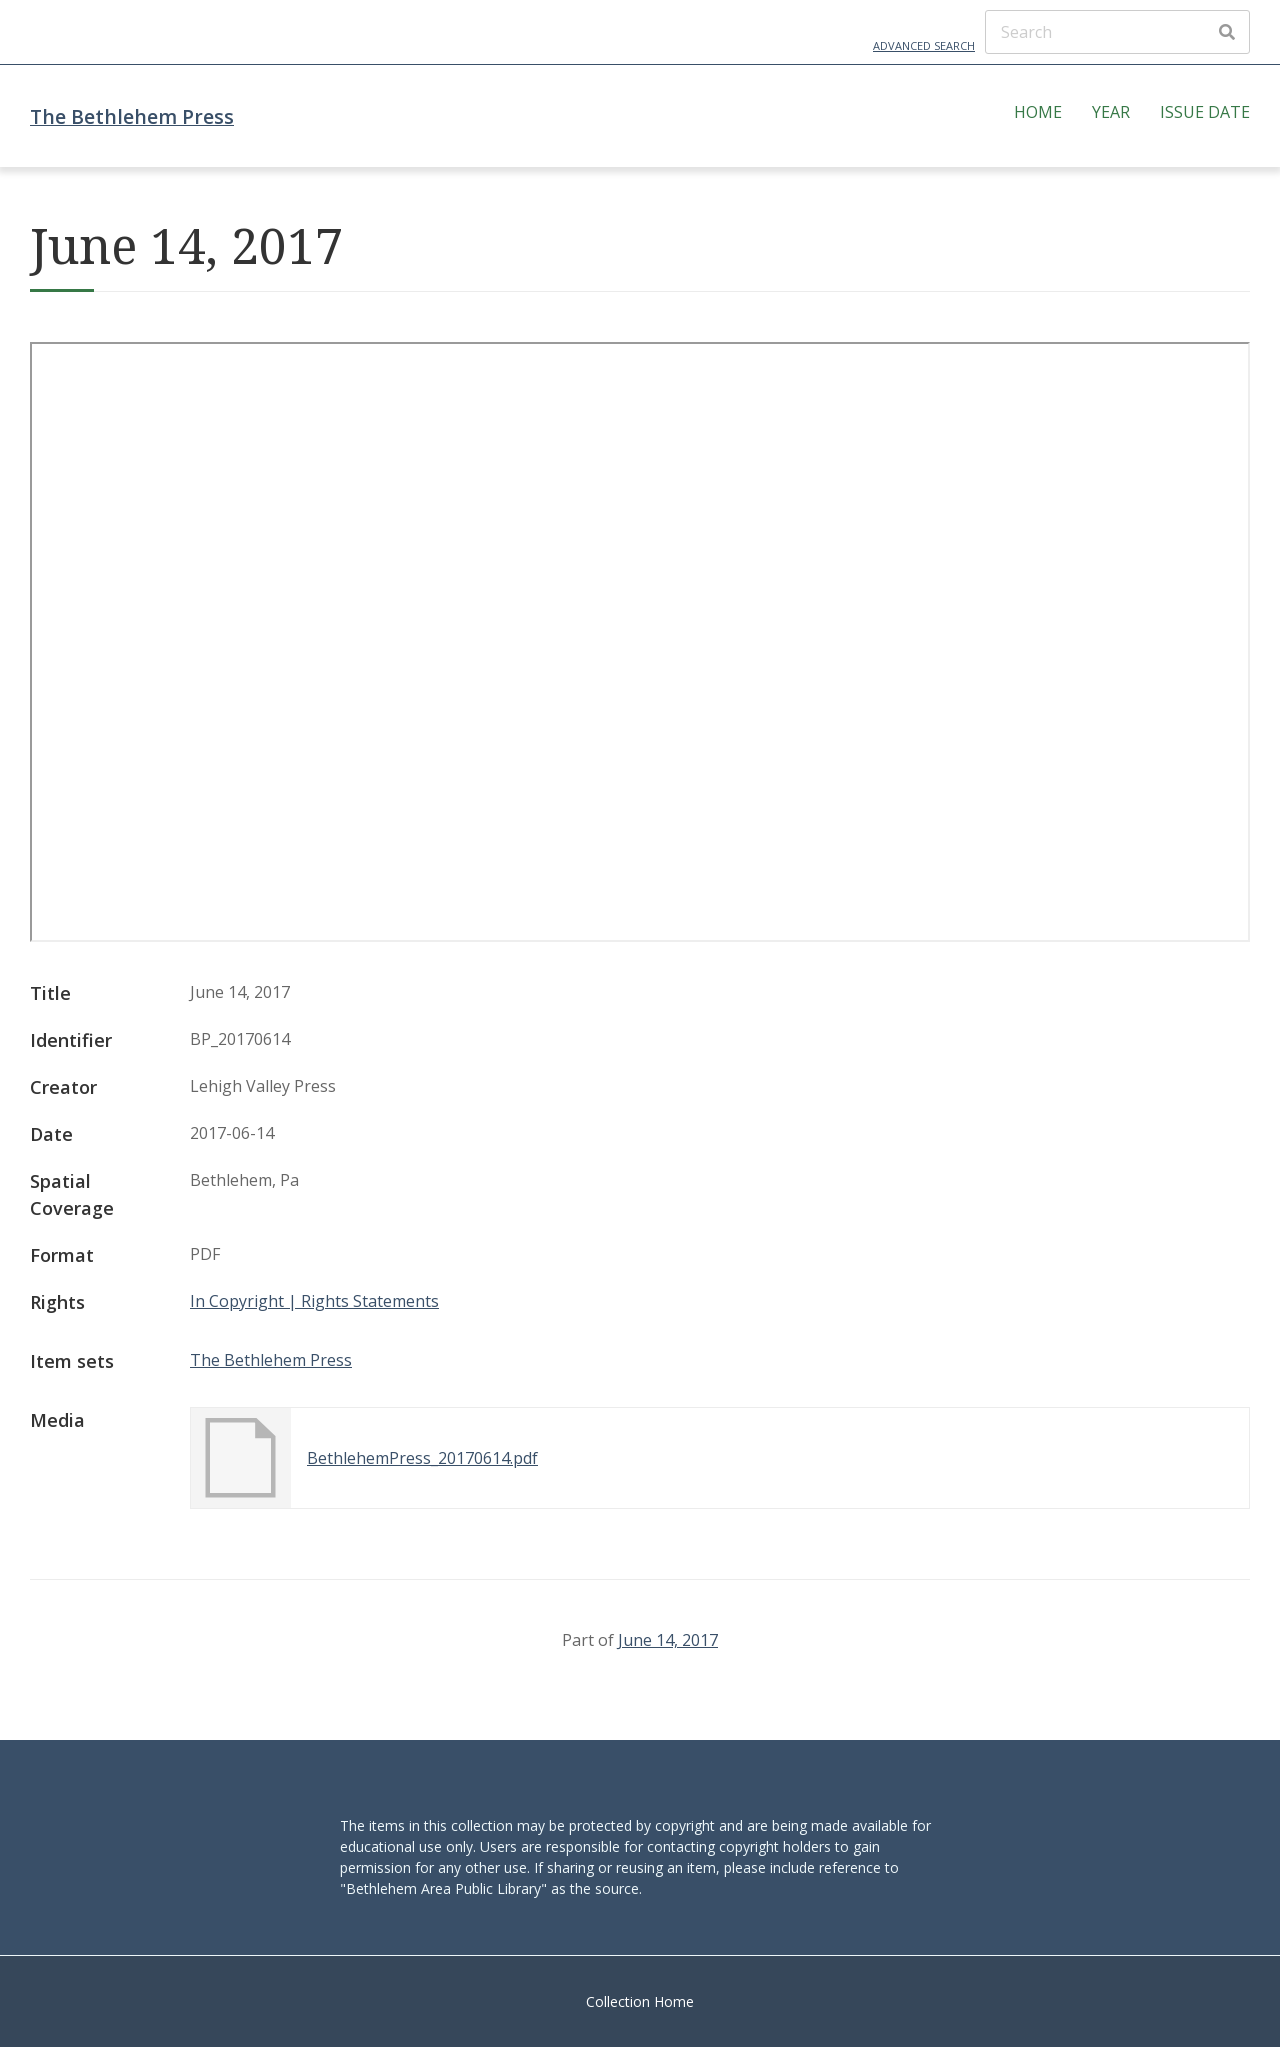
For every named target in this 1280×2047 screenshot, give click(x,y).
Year (1111, 112)
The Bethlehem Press (132, 116)
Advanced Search (924, 45)
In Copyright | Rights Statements (314, 1301)
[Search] (1117, 32)
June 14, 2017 (668, 1640)
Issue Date (1205, 112)
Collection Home (640, 2001)
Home (1038, 112)
